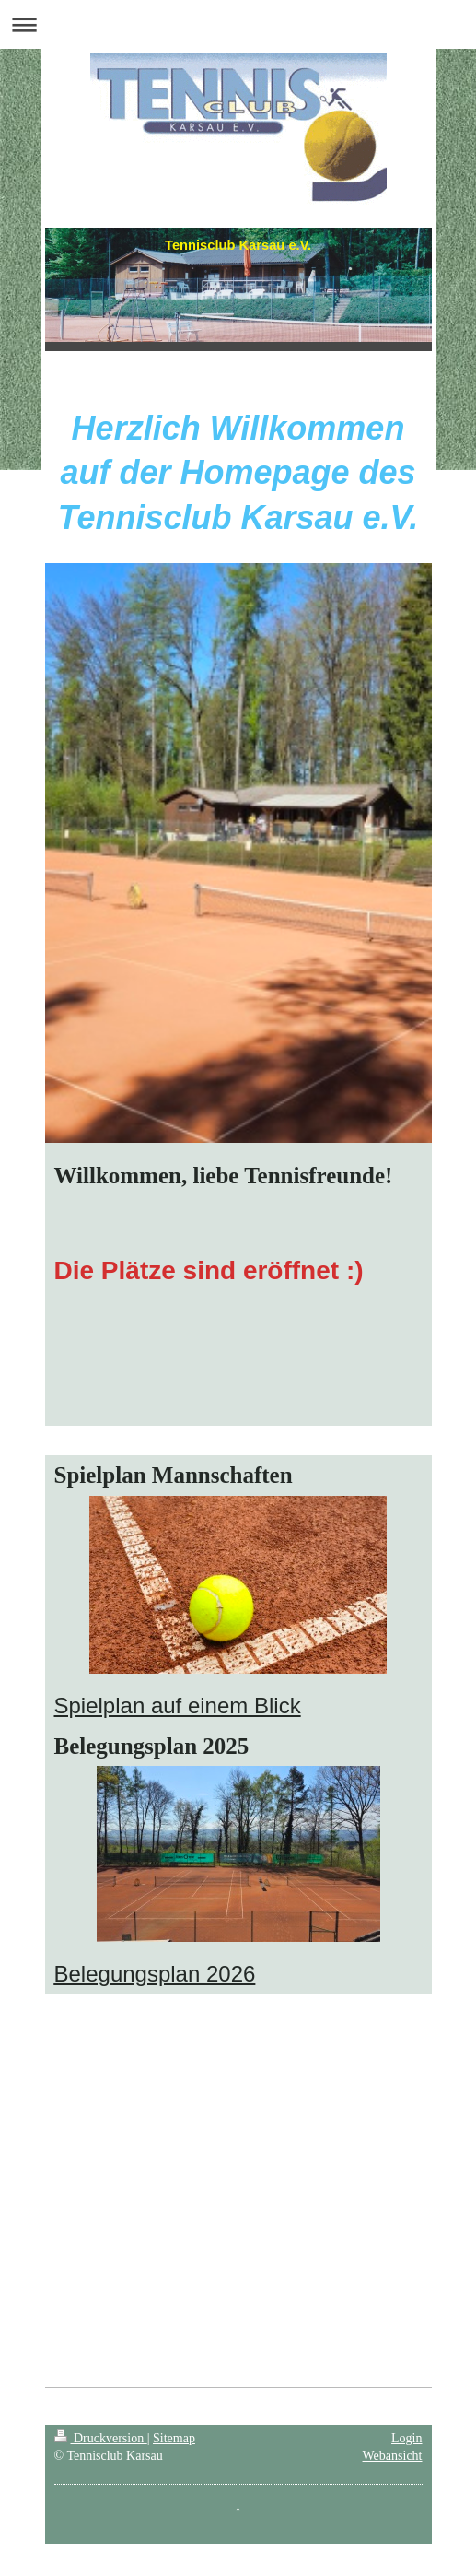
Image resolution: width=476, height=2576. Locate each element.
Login (406, 2438)
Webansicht (393, 2456)
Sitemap (174, 2438)
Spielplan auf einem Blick (177, 1705)
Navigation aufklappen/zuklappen (238, 24)
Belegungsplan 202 (149, 1973)
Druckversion (100, 2438)
